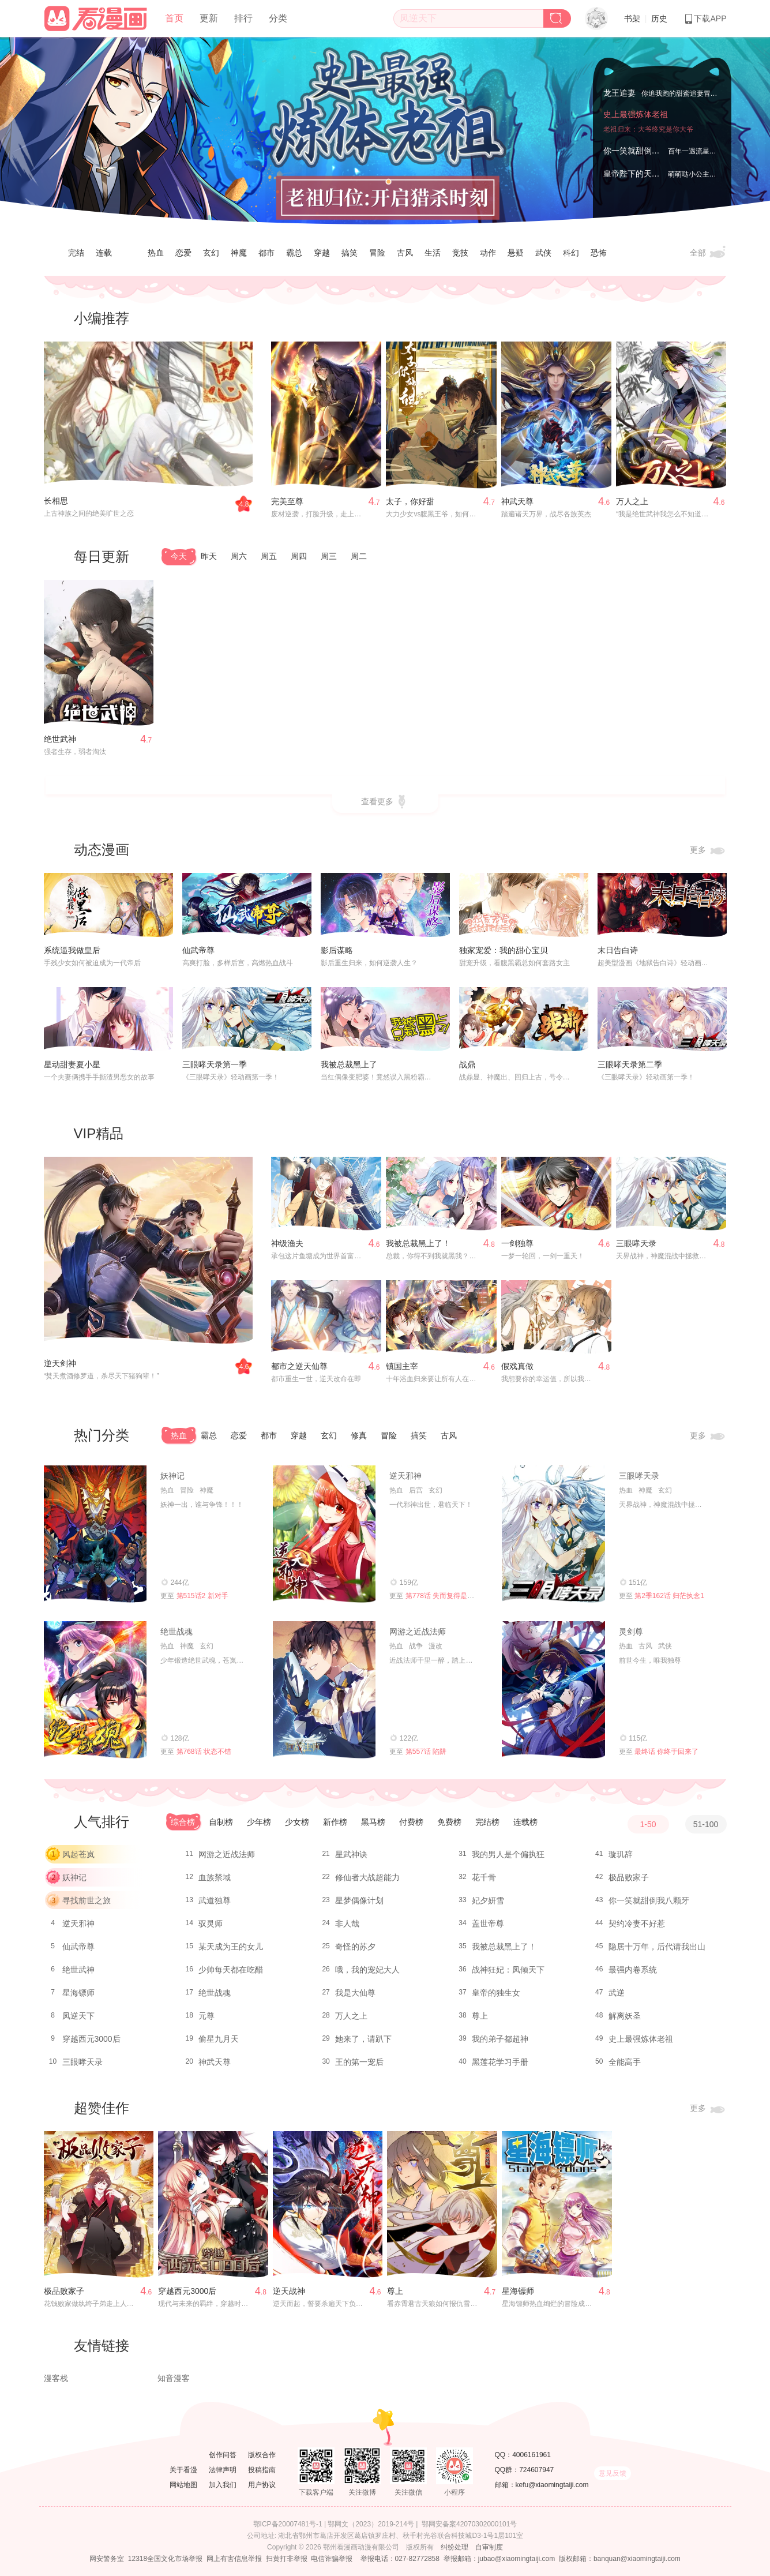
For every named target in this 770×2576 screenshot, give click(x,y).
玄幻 (211, 252)
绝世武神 (60, 739)
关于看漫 (183, 2470)
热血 (156, 252)
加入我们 (222, 2485)
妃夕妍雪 (488, 1900)
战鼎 (467, 1064)
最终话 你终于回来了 (666, 1752)
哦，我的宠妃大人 (367, 1969)
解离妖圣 (625, 2015)
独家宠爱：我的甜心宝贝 (503, 950)
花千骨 (484, 1877)
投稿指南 (262, 2470)
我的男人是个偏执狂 (508, 1854)
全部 (708, 253)
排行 (243, 18)
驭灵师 (210, 1923)
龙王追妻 (619, 93)
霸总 (294, 252)
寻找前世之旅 (86, 1900)
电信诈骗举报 (331, 2559)
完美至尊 (287, 501)
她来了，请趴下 (363, 2038)
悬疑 (516, 252)
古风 (405, 252)
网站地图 (183, 2485)
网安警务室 (106, 2559)
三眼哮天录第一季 (214, 1064)
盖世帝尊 (488, 1923)
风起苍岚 (78, 1854)
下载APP (704, 18)
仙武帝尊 (198, 950)
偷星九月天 (218, 2038)
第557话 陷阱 (425, 1752)
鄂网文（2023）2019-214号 (371, 2524)
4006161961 (531, 2455)
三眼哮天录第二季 (630, 1064)
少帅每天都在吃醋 (230, 1969)
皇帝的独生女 (496, 1992)
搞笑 (349, 252)
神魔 (239, 252)
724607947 (536, 2470)
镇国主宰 (402, 1366)
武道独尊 (214, 1900)
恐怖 (599, 252)
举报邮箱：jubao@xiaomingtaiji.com (499, 2559)
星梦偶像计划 (359, 1900)
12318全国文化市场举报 (165, 2559)
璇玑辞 (621, 1854)
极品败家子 (629, 1877)
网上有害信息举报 (234, 2559)
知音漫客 (173, 2378)
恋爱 (183, 252)
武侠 (543, 252)
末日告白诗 (618, 950)
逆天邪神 (405, 1475)
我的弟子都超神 (500, 2038)
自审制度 (489, 2547)
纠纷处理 (454, 2547)
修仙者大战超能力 (367, 1877)
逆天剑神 (60, 1363)
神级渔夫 (287, 1243)
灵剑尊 (631, 1631)
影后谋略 (337, 950)
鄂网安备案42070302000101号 (469, 2524)
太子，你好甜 (410, 501)
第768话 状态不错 (203, 1752)
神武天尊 (517, 501)
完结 (76, 252)
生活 (433, 252)
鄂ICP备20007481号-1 (287, 2524)
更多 (708, 850)
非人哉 (347, 1923)
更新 (209, 18)
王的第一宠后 (359, 2062)
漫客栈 (56, 2378)
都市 (266, 252)
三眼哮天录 (636, 1243)
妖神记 (172, 1475)
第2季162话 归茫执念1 (669, 1596)
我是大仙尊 (355, 1992)
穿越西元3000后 (91, 2038)
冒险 (377, 252)
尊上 (480, 2015)
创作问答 (222, 2455)
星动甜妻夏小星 (72, 1064)
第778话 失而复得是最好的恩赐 (453, 1596)
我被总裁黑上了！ (418, 1243)
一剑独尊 (517, 1243)
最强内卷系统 (633, 1969)
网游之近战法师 (417, 1631)
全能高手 (625, 2062)
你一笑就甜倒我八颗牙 (643, 150)
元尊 (206, 2015)
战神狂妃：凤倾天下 (508, 1969)
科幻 (571, 252)
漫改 (435, 1646)
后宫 (416, 1490)
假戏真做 (517, 1366)
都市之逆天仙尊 (299, 1366)
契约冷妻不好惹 (637, 1923)
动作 (488, 252)
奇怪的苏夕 (355, 1946)
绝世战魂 (176, 1631)
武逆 (617, 1992)
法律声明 (222, 2470)
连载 (104, 252)
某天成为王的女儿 (230, 1946)
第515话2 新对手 (202, 1596)
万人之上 (632, 501)
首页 (174, 18)
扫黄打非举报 (286, 2559)
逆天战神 (289, 2291)
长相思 (56, 500)
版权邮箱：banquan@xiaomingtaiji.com (620, 2559)
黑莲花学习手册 (500, 2062)
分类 (278, 18)
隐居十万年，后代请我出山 (657, 1946)
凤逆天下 (78, 2015)
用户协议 (262, 2485)
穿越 (322, 252)
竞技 (460, 252)
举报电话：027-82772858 (400, 2559)
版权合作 (262, 2455)
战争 (416, 1646)
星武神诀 (351, 1854)
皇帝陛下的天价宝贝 (639, 173)
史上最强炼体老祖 (635, 114)
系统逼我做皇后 (72, 950)
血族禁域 (214, 1877)
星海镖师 (78, 1992)
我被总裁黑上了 (349, 1064)
